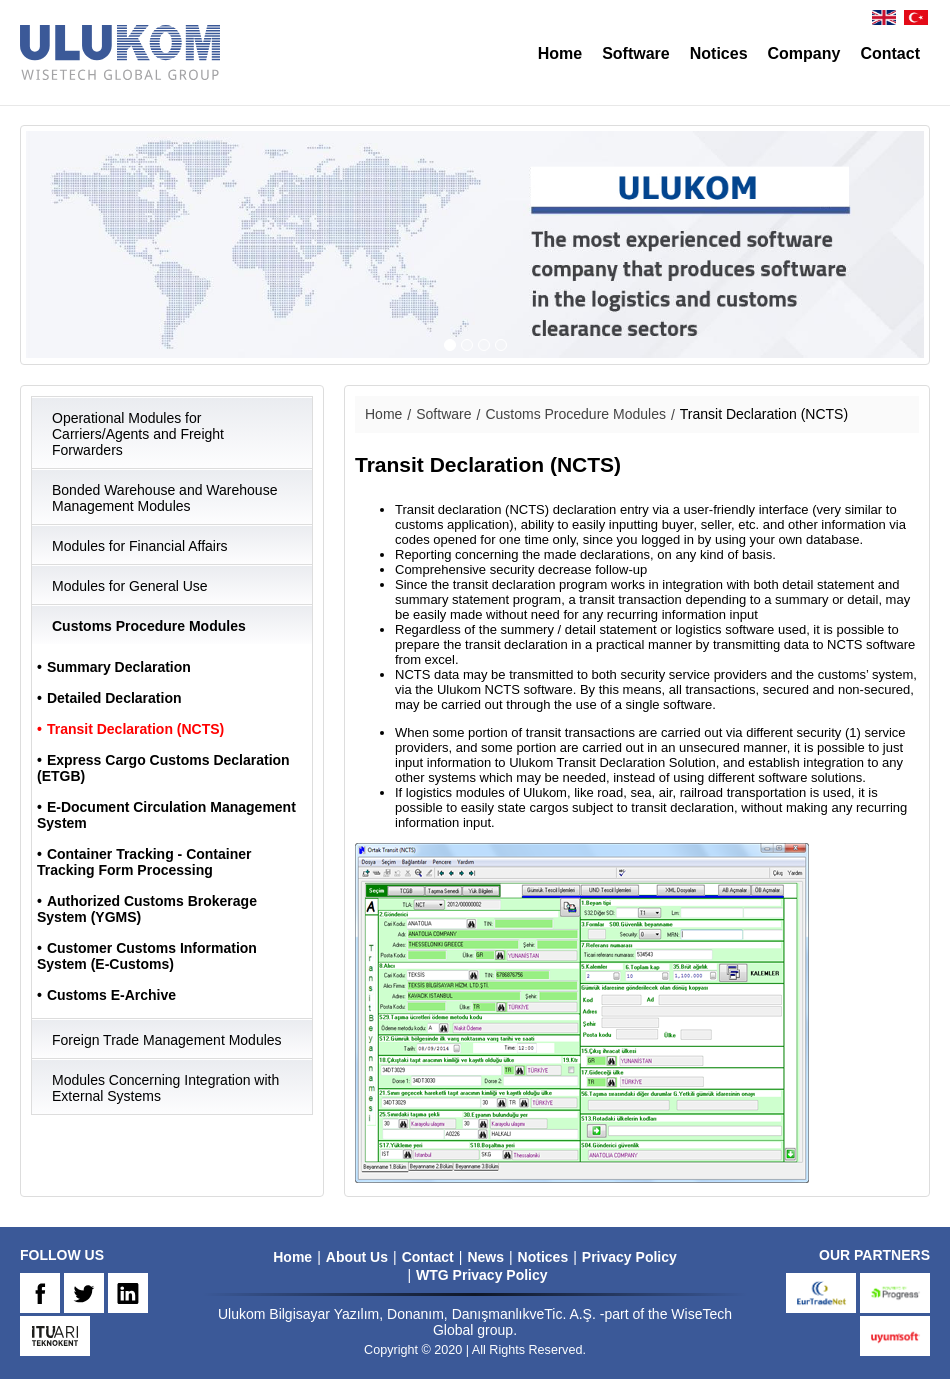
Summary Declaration (119, 667)
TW (84, 1293)
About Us (357, 1257)
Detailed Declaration (114, 698)
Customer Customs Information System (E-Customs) (147, 956)
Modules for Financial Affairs (140, 546)
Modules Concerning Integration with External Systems (165, 1088)
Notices (719, 53)
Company (804, 53)
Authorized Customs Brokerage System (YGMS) (147, 909)
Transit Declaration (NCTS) (135, 729)
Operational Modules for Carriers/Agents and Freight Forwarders (138, 434)
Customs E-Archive (111, 995)
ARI (55, 1336)
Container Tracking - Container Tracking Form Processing (144, 862)
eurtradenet (821, 1293)
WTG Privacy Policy (482, 1275)
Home (560, 53)
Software (636, 53)
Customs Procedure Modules (149, 626)
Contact (890, 53)
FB (40, 1293)
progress (895, 1293)
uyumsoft (895, 1336)
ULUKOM (120, 52)
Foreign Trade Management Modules (167, 1040)
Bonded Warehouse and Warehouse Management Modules (164, 498)
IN (128, 1293)
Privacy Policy (629, 1257)
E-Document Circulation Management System (166, 815)
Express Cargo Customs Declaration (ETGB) (163, 768)
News (485, 1257)
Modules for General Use (130, 586)
